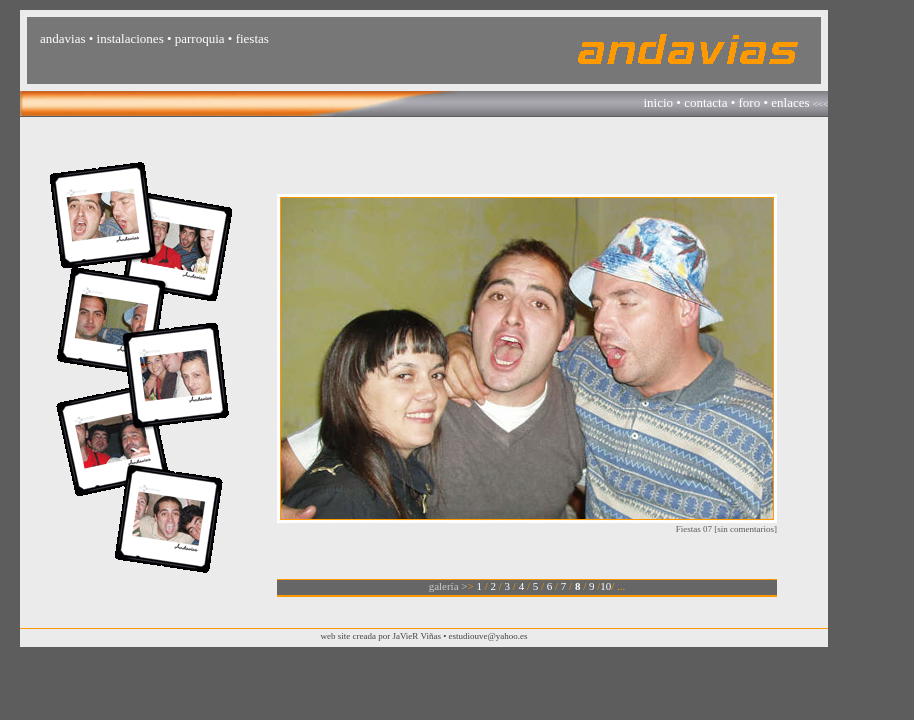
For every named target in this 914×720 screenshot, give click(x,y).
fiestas (252, 38)
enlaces (790, 102)
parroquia (200, 38)
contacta (705, 102)
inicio (658, 102)
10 (605, 586)
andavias (62, 38)
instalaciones (130, 38)
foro (750, 102)
